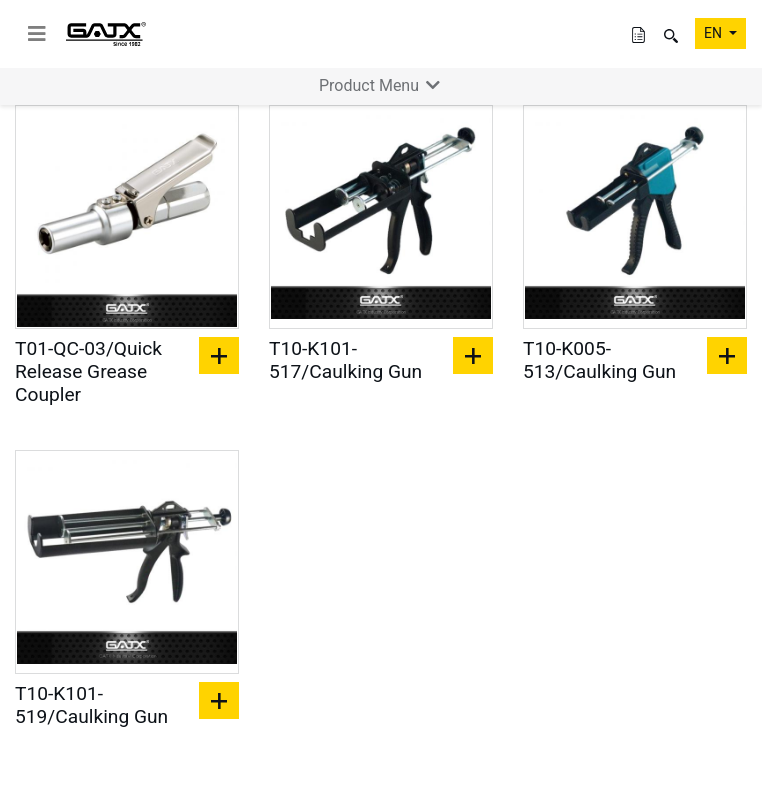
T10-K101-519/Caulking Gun (91, 705)
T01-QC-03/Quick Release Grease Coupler (88, 371)
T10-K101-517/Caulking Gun (345, 360)
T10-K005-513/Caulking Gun (599, 360)
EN (714, 33)
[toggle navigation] (37, 34)
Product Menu (381, 85)
